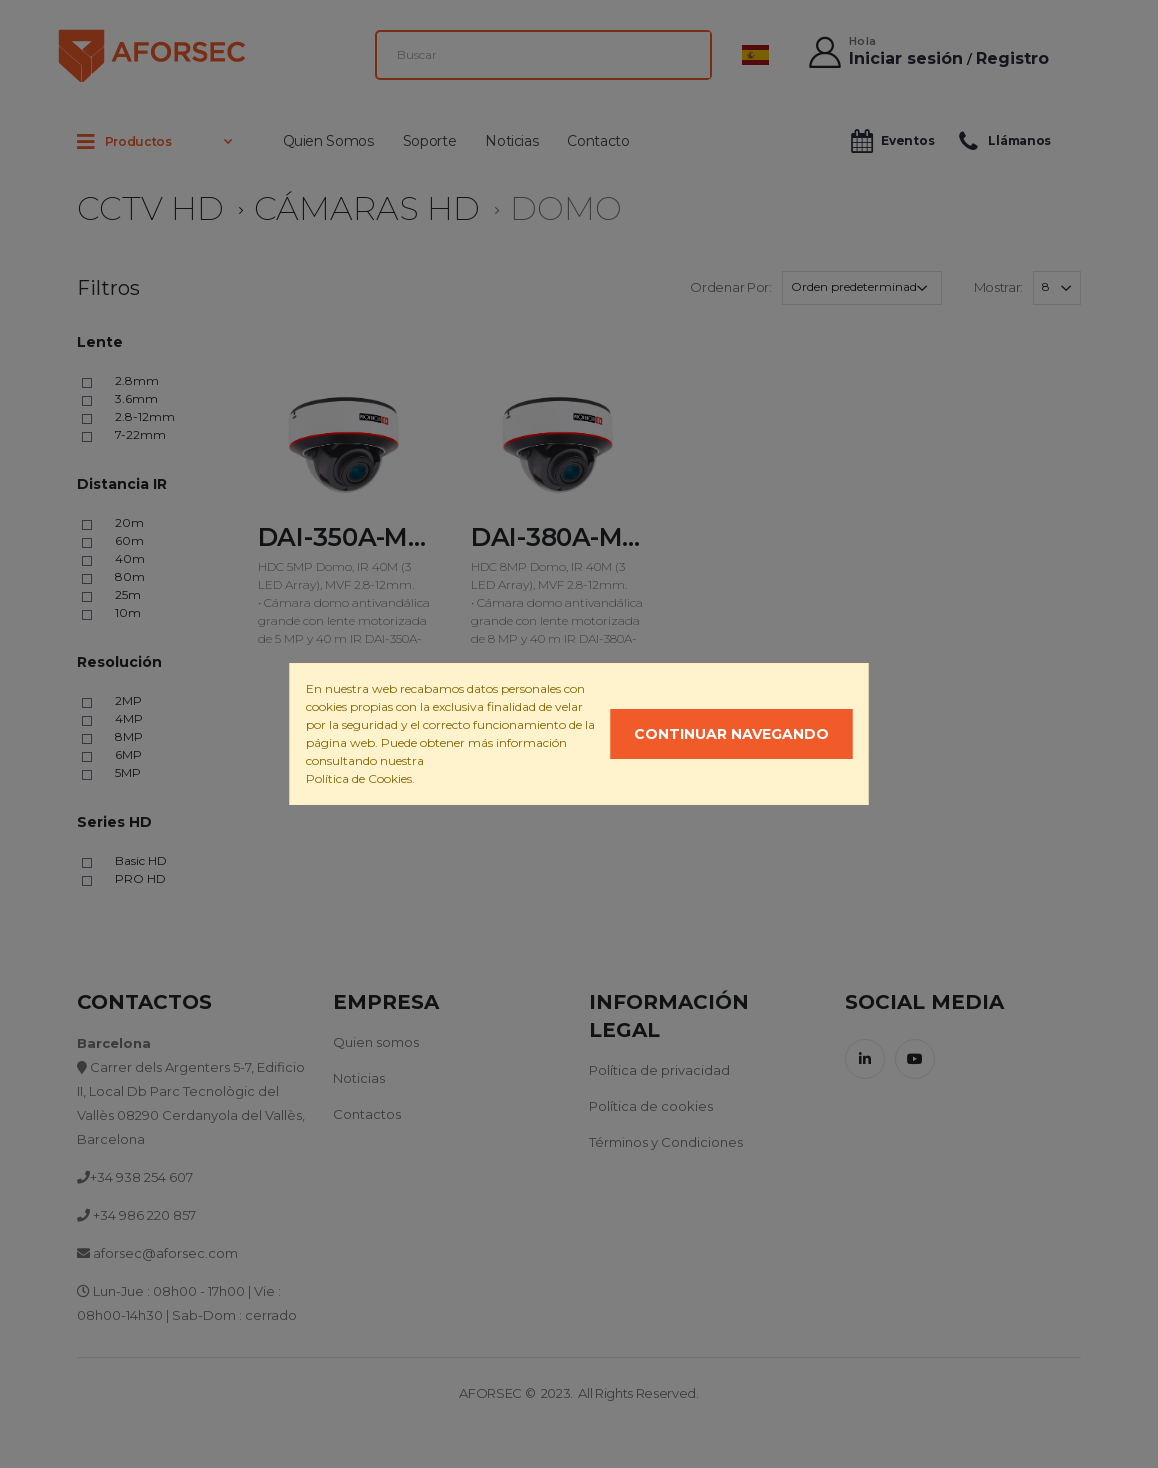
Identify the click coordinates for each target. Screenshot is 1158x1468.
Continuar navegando (731, 734)
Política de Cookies (359, 778)
